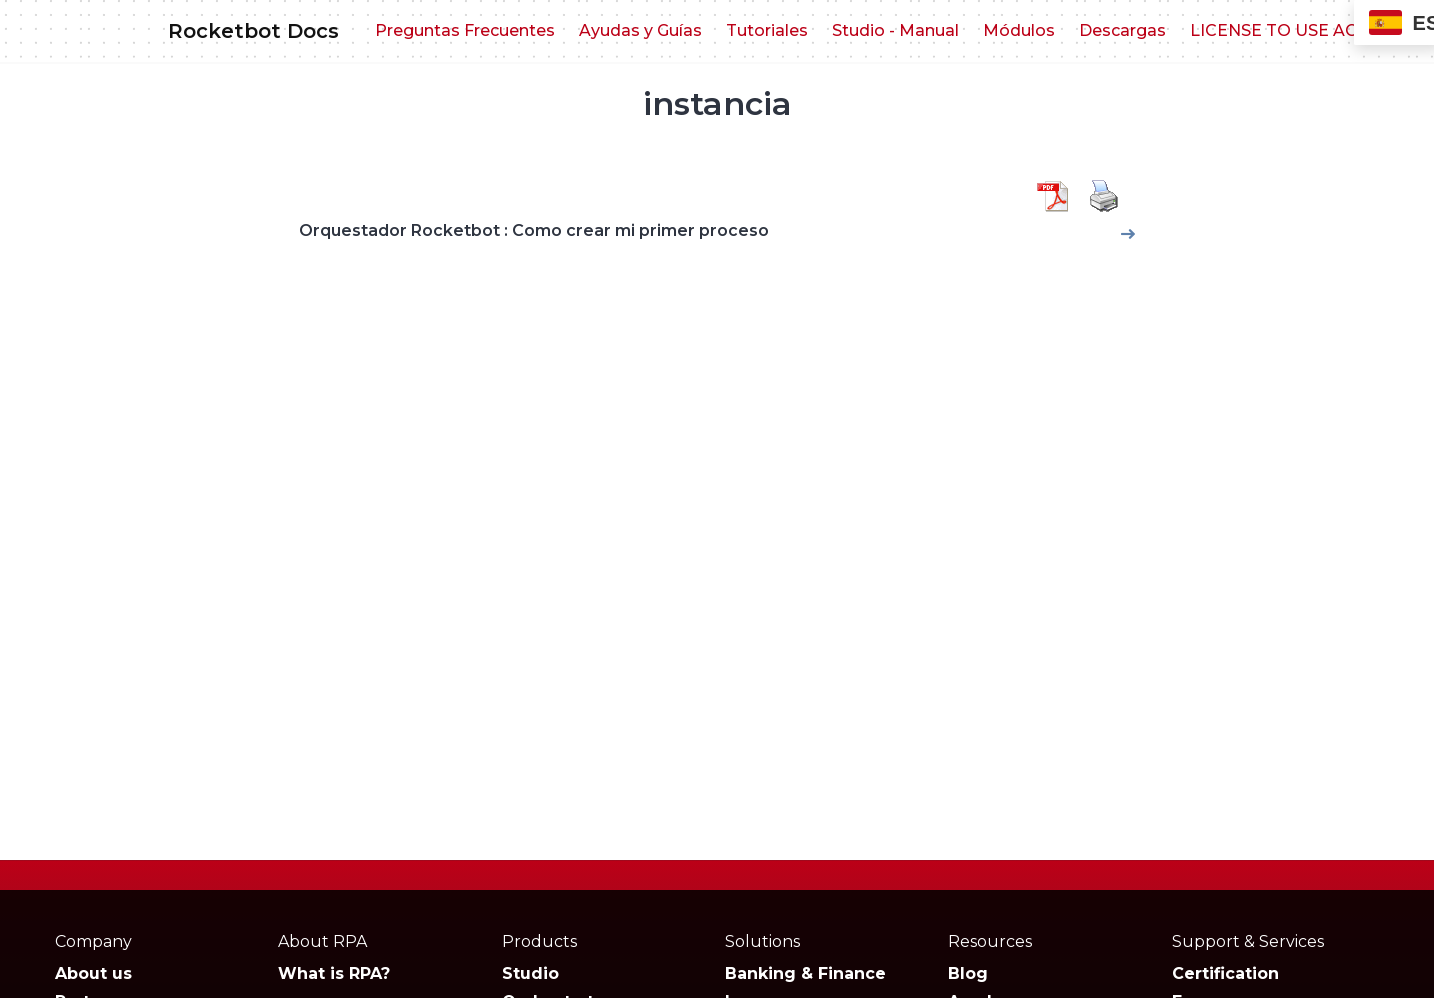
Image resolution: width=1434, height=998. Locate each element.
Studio (530, 973)
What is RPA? (334, 973)
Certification (1225, 973)
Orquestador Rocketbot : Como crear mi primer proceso (534, 230)
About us (93, 973)
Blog (968, 973)
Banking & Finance (805, 973)
